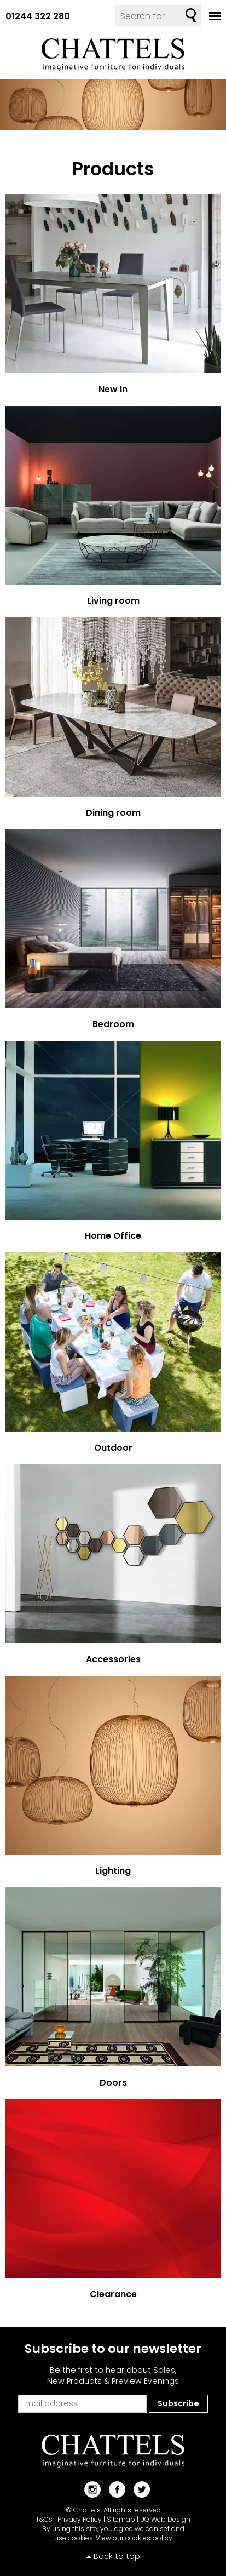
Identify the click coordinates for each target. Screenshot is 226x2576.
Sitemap (121, 2519)
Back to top (117, 2556)
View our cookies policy (134, 2538)
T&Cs (44, 2519)
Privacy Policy (79, 2519)
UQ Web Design (165, 2519)
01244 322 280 (37, 16)
